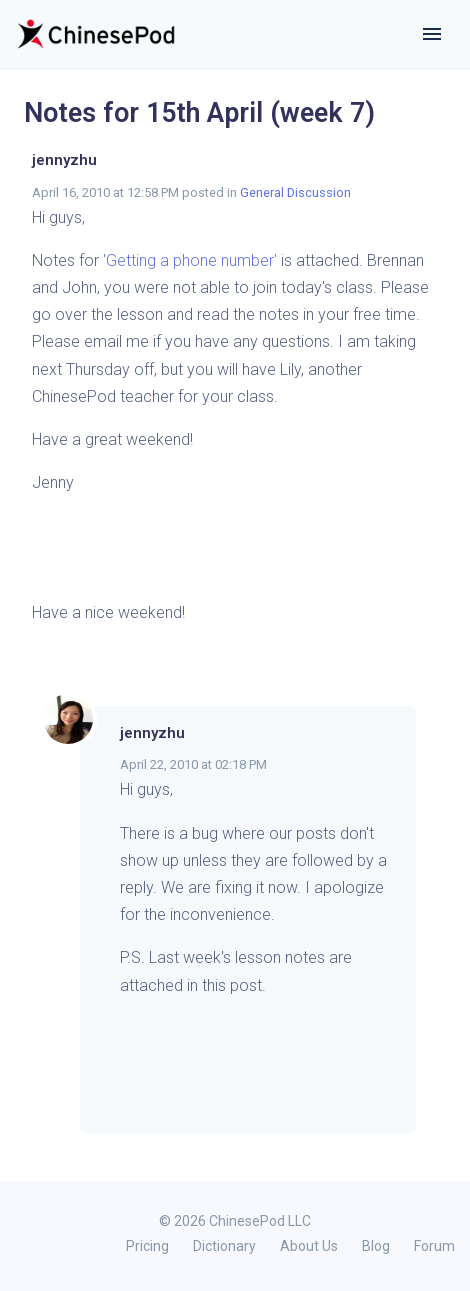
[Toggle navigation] (432, 34)
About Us (309, 1246)
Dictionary (224, 1246)
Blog (376, 1246)
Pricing (147, 1246)
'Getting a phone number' (190, 260)
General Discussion (295, 192)
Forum (434, 1246)
